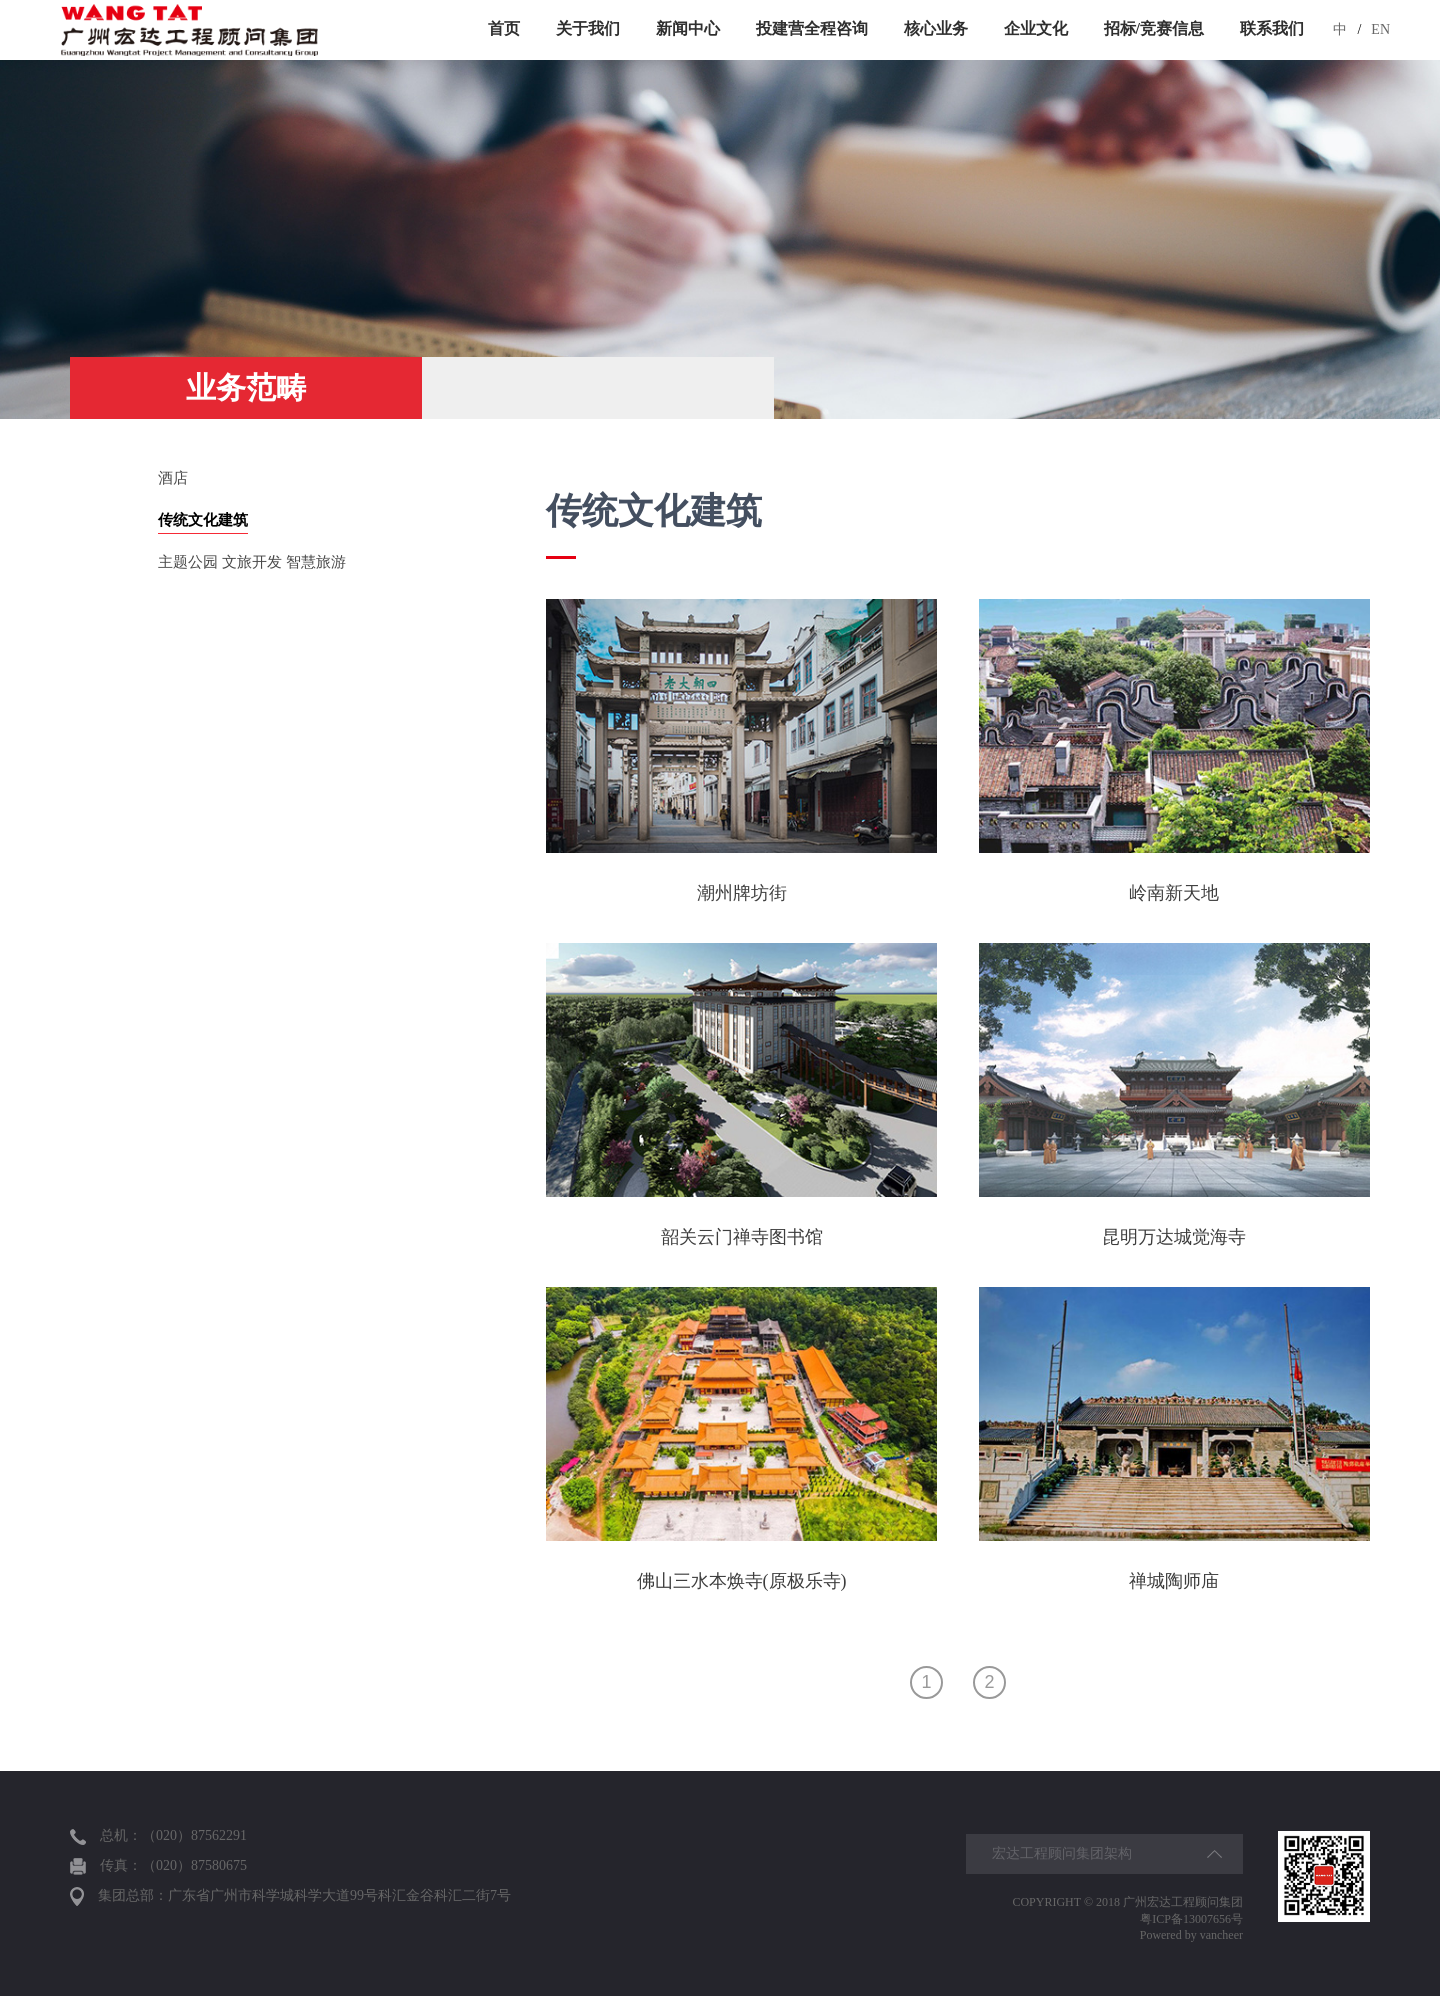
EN (1380, 29)
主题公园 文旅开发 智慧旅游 (252, 562)
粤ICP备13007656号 (1191, 1919)
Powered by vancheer (1191, 1935)
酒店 (173, 478)
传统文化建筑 (203, 520)
